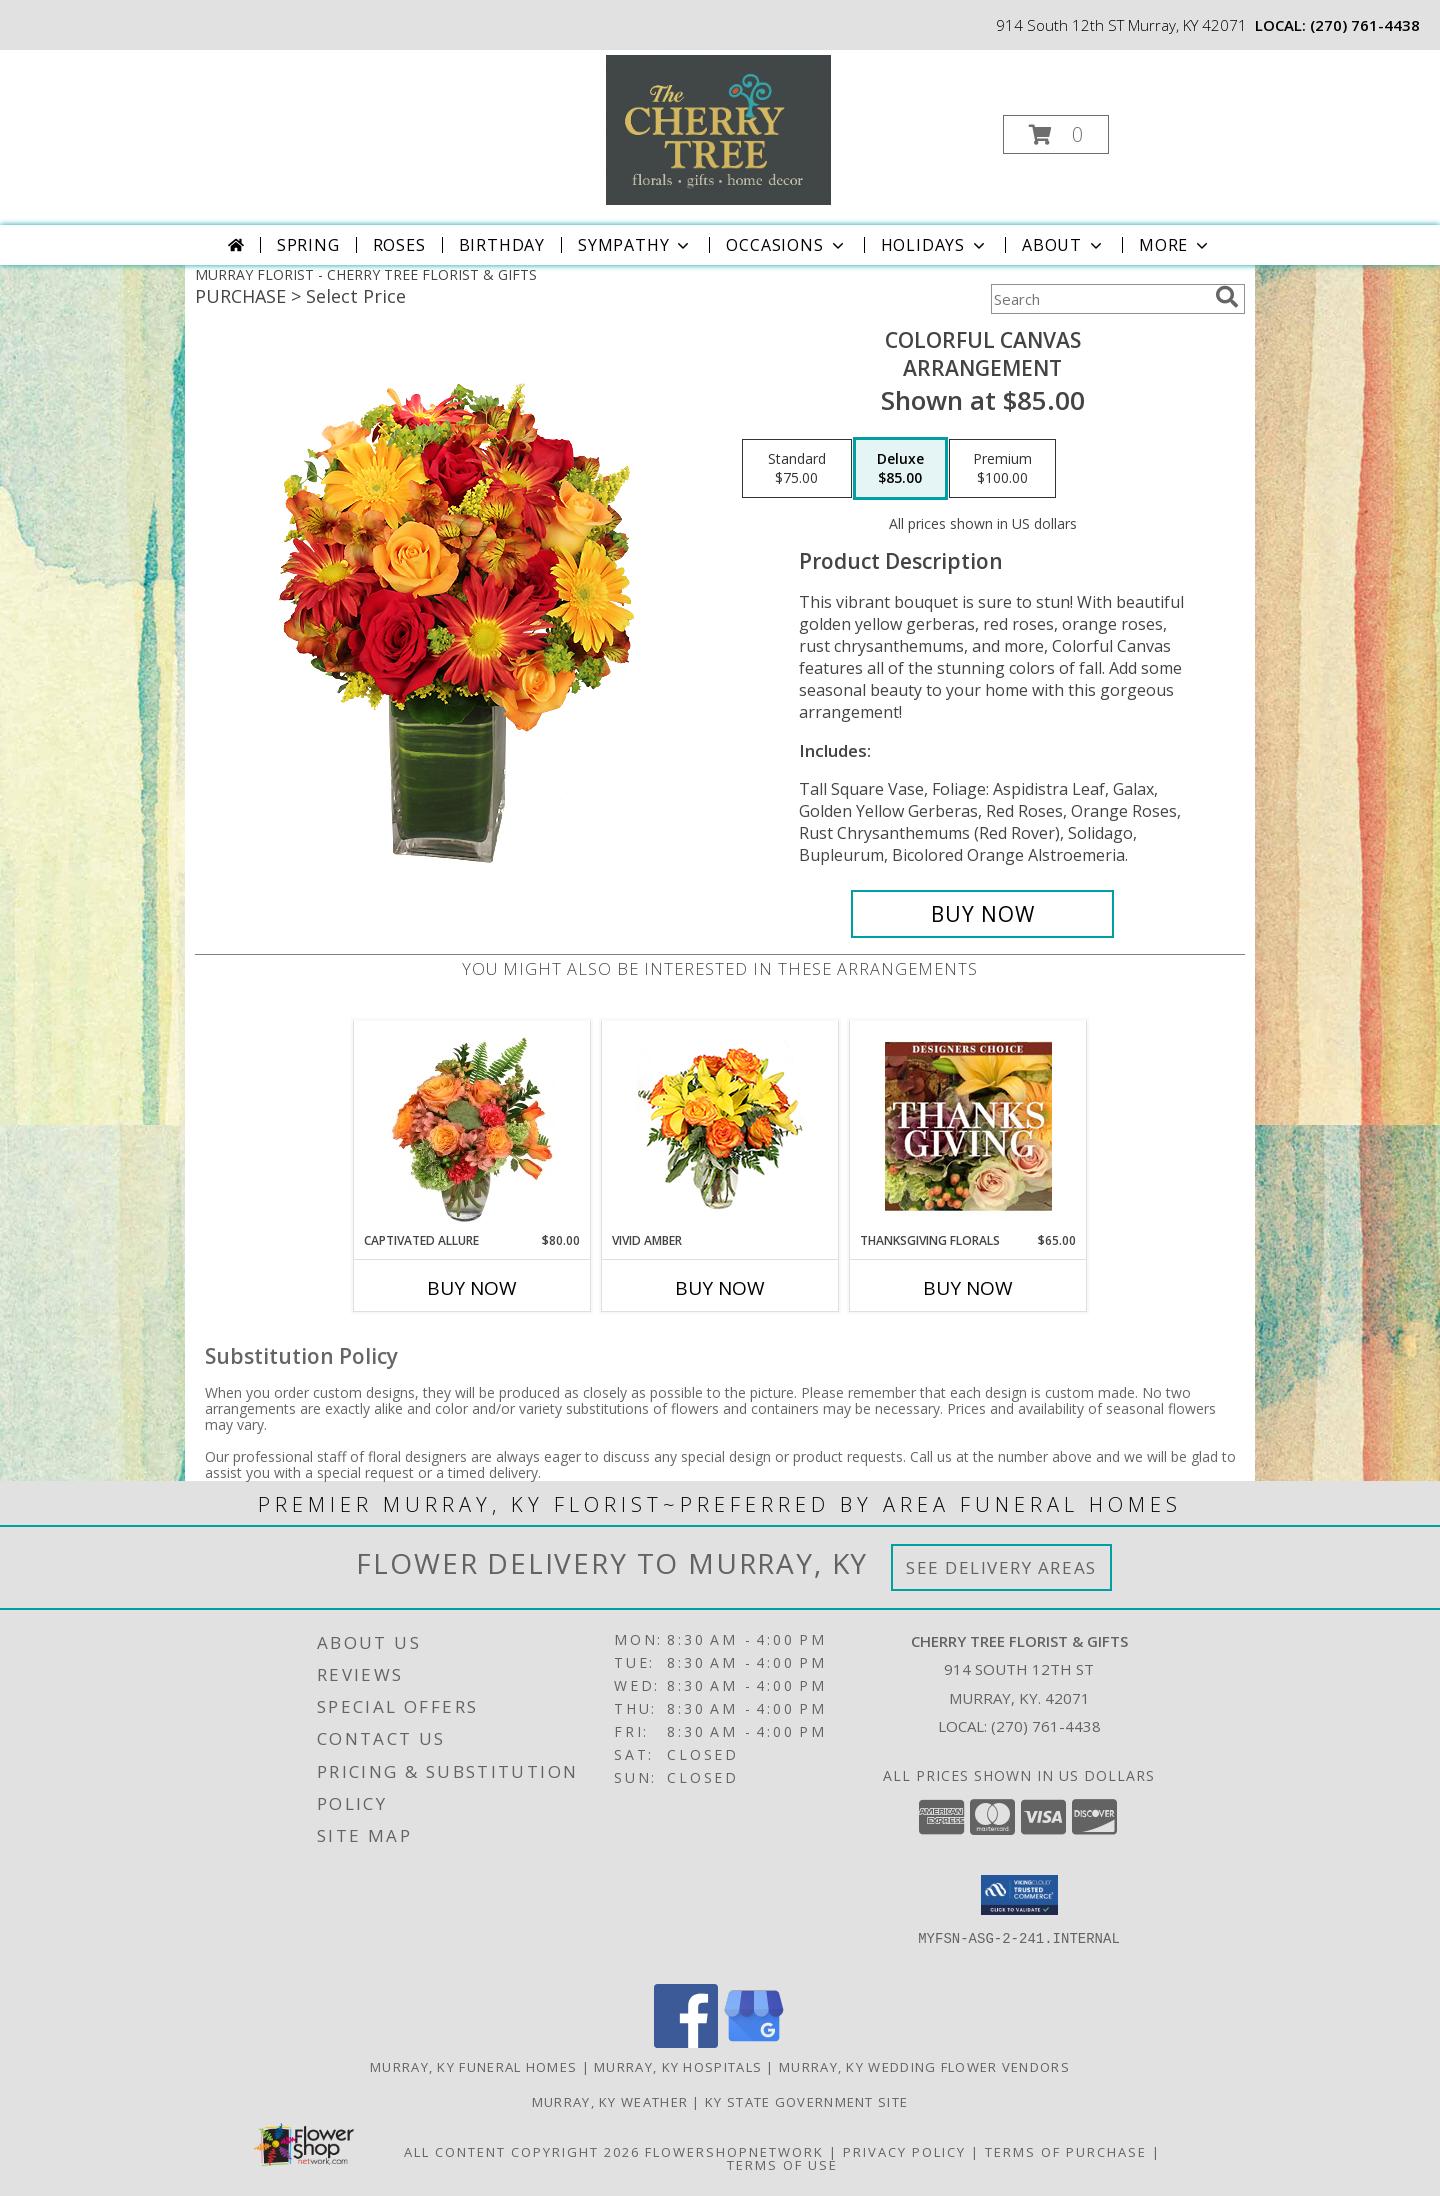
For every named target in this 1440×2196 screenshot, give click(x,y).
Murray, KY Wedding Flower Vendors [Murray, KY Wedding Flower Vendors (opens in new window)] (924, 2067)
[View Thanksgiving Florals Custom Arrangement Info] (968, 1126)
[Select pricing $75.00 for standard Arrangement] (797, 469)
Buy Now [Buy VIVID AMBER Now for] (720, 1288)
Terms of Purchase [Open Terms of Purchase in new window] (1066, 2152)
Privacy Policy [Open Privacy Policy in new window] (904, 2152)
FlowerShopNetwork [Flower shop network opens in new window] (734, 2152)
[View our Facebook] (686, 2042)
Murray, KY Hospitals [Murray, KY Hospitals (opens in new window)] (678, 2067)
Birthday (502, 245)
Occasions (786, 245)
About (1064, 245)
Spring (308, 245)
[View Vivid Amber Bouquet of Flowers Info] (720, 1126)
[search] (1227, 297)
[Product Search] (1099, 299)
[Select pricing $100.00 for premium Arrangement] (1002, 469)
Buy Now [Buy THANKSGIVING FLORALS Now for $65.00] (968, 1288)
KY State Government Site (806, 2102)
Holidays (935, 245)
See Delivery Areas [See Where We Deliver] (1001, 1567)
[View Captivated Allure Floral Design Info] (472, 1126)
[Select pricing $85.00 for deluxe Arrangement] (900, 469)
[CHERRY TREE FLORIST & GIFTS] (718, 128)
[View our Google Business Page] (754, 2042)
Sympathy (635, 245)
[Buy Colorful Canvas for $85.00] (982, 914)
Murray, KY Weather (610, 2102)
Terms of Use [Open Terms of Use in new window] (782, 2165)
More (1175, 245)
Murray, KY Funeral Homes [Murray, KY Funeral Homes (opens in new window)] (473, 2067)
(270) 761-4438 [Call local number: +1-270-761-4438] (1365, 25)
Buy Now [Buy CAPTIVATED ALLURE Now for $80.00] (472, 1288)
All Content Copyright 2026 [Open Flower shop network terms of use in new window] (522, 2152)
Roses (399, 245)
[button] (1056, 134)
